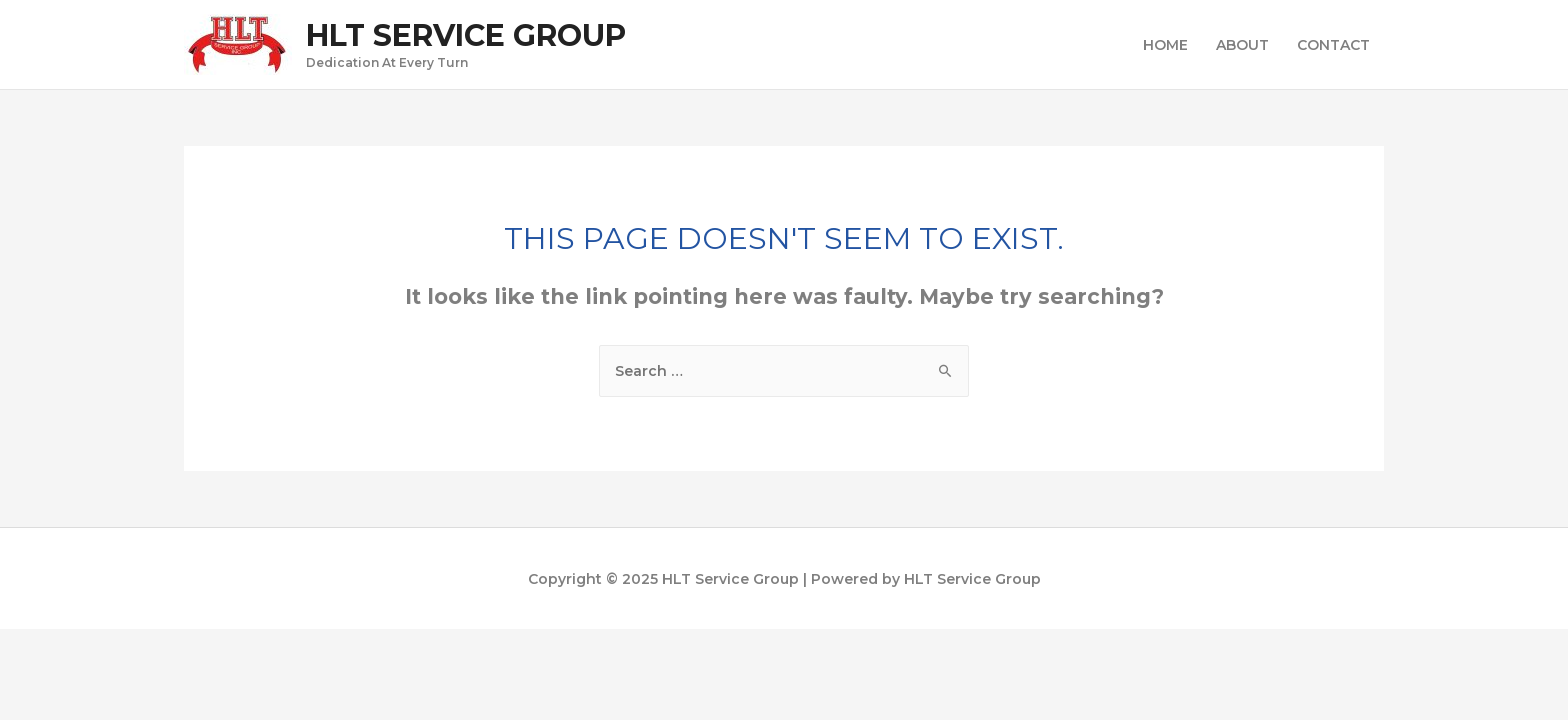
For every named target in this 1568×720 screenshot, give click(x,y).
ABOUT (1242, 45)
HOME (1165, 45)
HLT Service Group (466, 35)
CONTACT (1333, 45)
